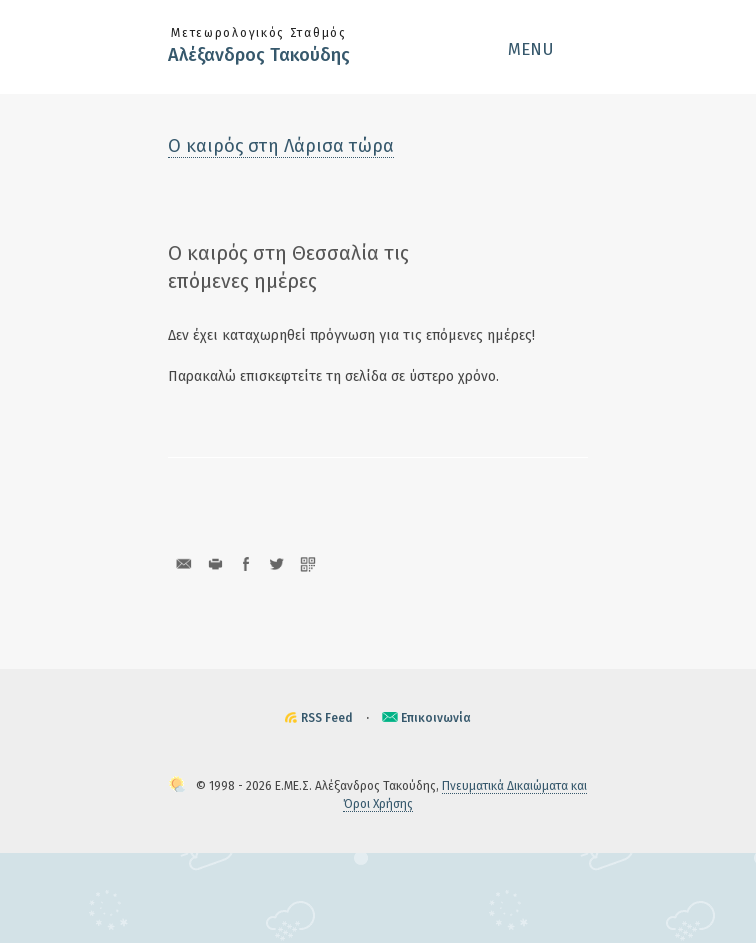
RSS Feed (327, 718)
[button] (548, 49)
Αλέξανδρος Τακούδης (259, 55)
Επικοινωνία (436, 718)
